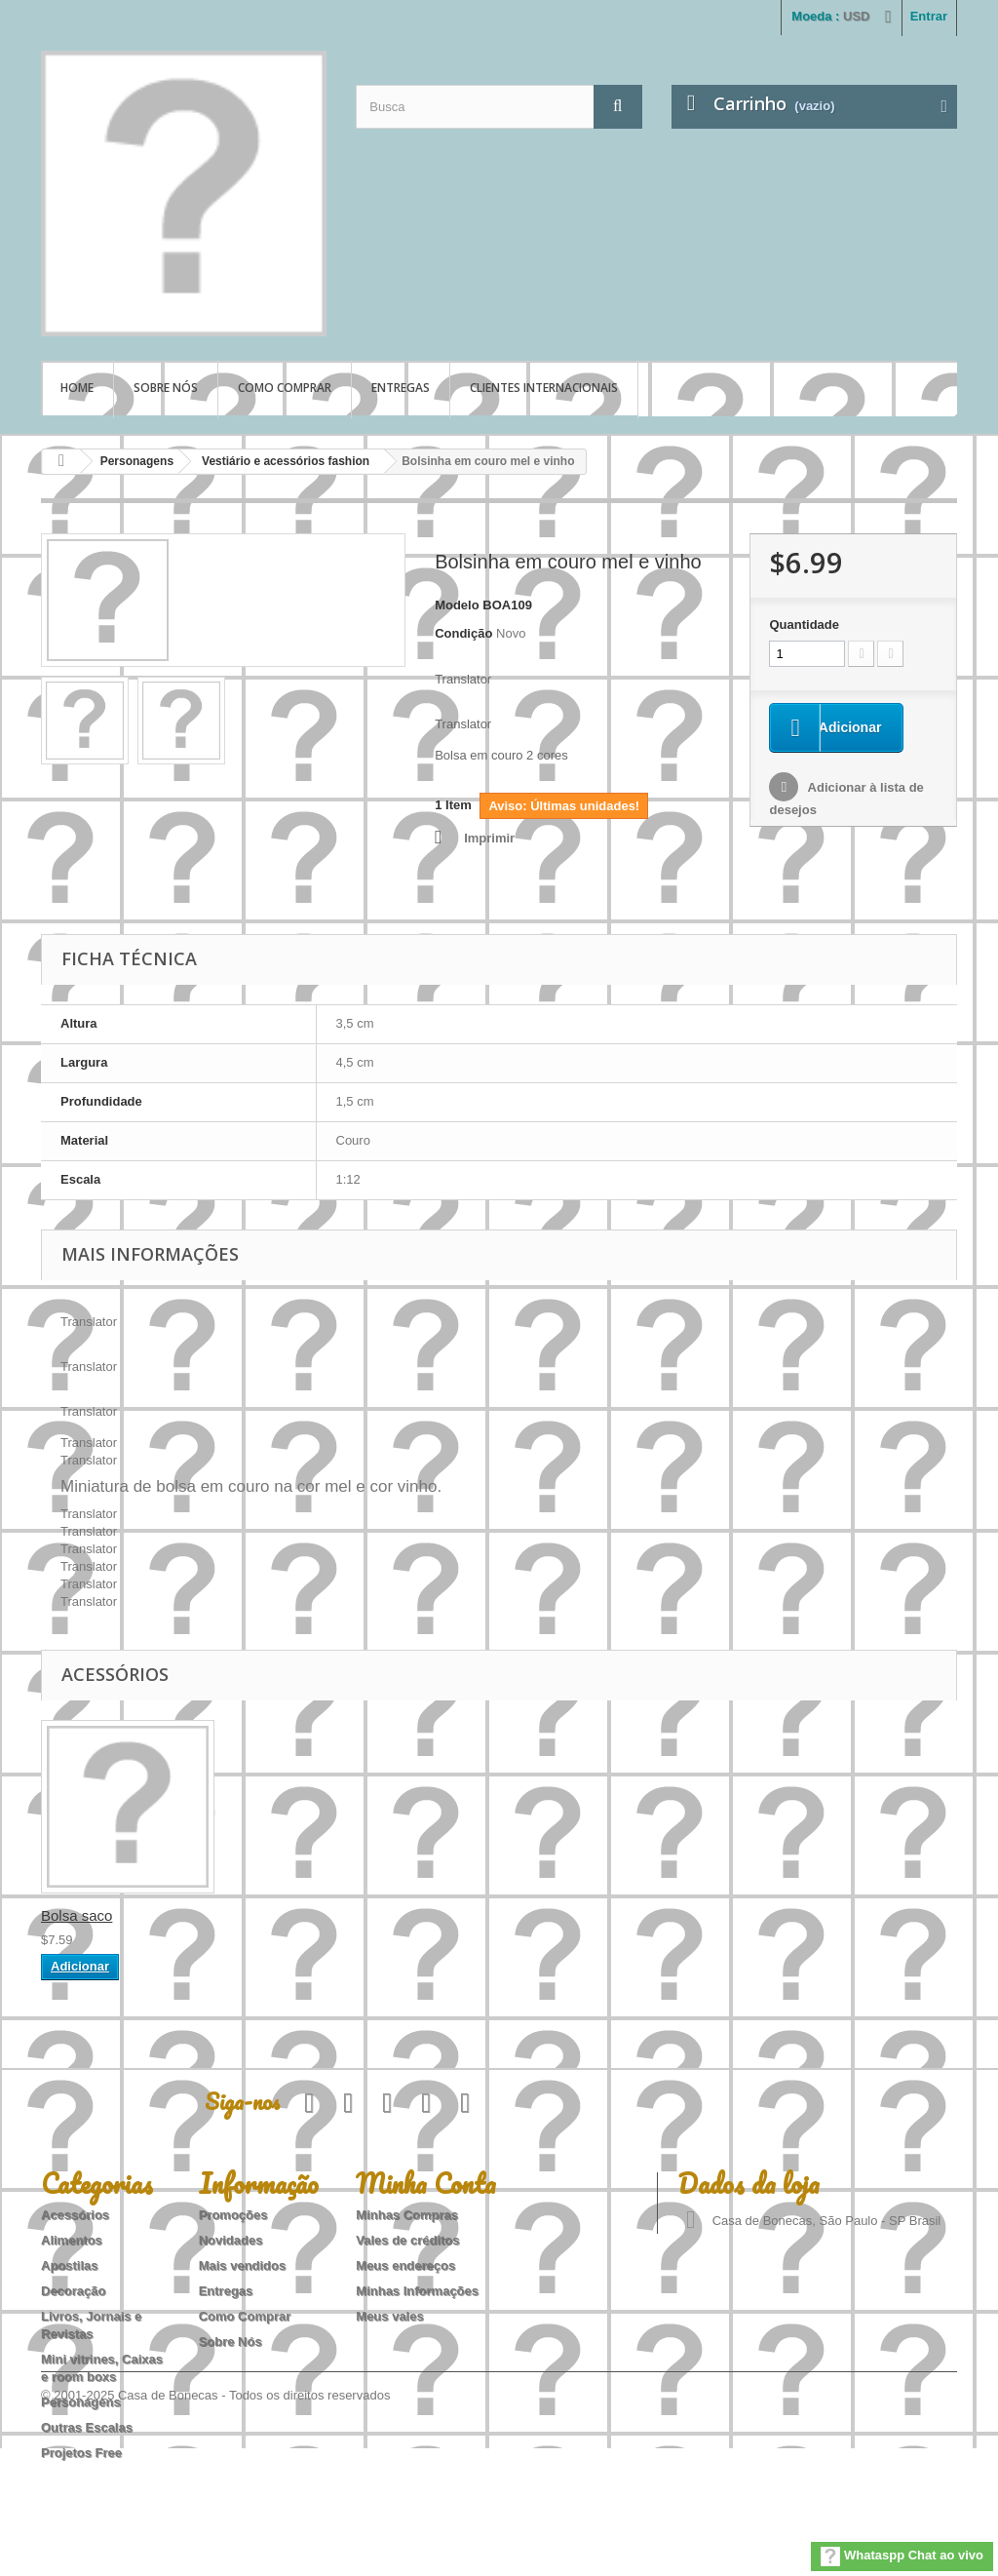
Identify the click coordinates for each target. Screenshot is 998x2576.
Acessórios (75, 2214)
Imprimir (489, 838)
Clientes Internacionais (544, 387)
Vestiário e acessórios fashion (285, 461)
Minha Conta (426, 2183)
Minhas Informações (417, 2290)
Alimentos (71, 2240)
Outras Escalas (87, 2427)
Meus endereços (405, 2265)
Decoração (73, 2290)
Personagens (136, 461)
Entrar (928, 16)
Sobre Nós (166, 387)
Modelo (457, 605)
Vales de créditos (407, 2240)
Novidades (231, 2240)
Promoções (233, 2214)
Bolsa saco (269, 1915)
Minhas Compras (407, 2214)
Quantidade (804, 624)
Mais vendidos (243, 2265)
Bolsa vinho (79, 1915)
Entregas (400, 387)
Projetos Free (81, 2452)
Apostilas (69, 2265)
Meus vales (389, 2316)
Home (77, 387)
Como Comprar (284, 387)
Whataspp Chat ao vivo (902, 2556)
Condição (463, 633)
